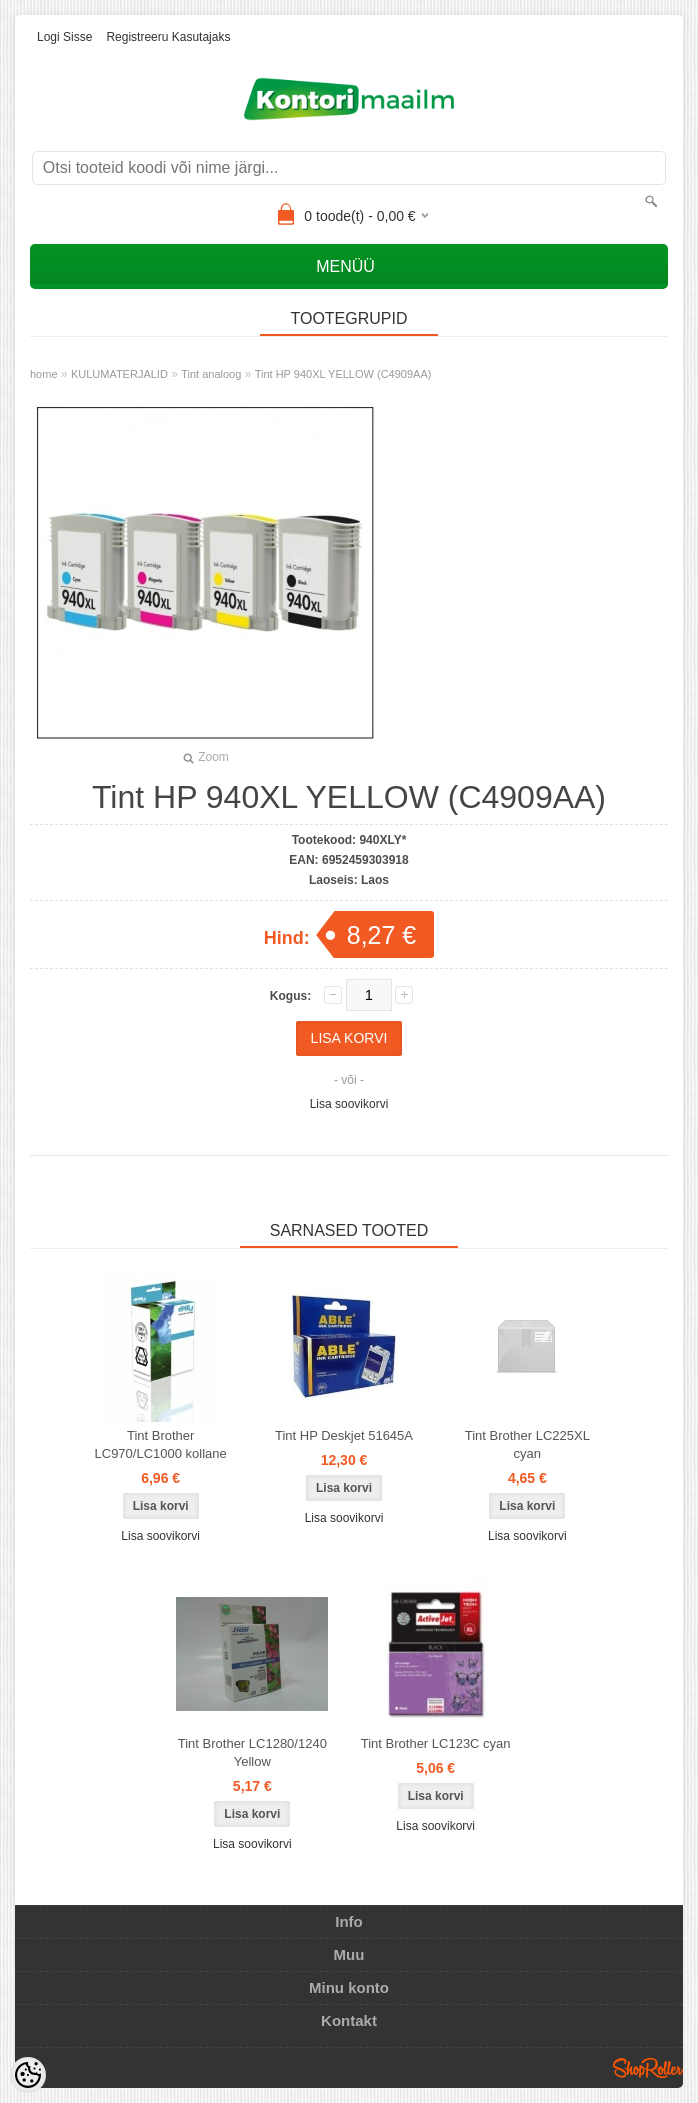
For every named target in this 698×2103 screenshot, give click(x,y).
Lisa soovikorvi (349, 1104)
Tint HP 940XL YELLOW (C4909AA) (343, 374)
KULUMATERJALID (119, 374)
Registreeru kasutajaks (168, 37)
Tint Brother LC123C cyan (436, 1743)
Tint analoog (211, 374)
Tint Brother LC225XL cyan (527, 1444)
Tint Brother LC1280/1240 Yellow (252, 1752)
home (44, 374)
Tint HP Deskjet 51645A (344, 1435)
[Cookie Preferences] (28, 2075)
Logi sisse (64, 37)
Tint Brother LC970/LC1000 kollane (161, 1444)
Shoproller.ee (648, 2068)
